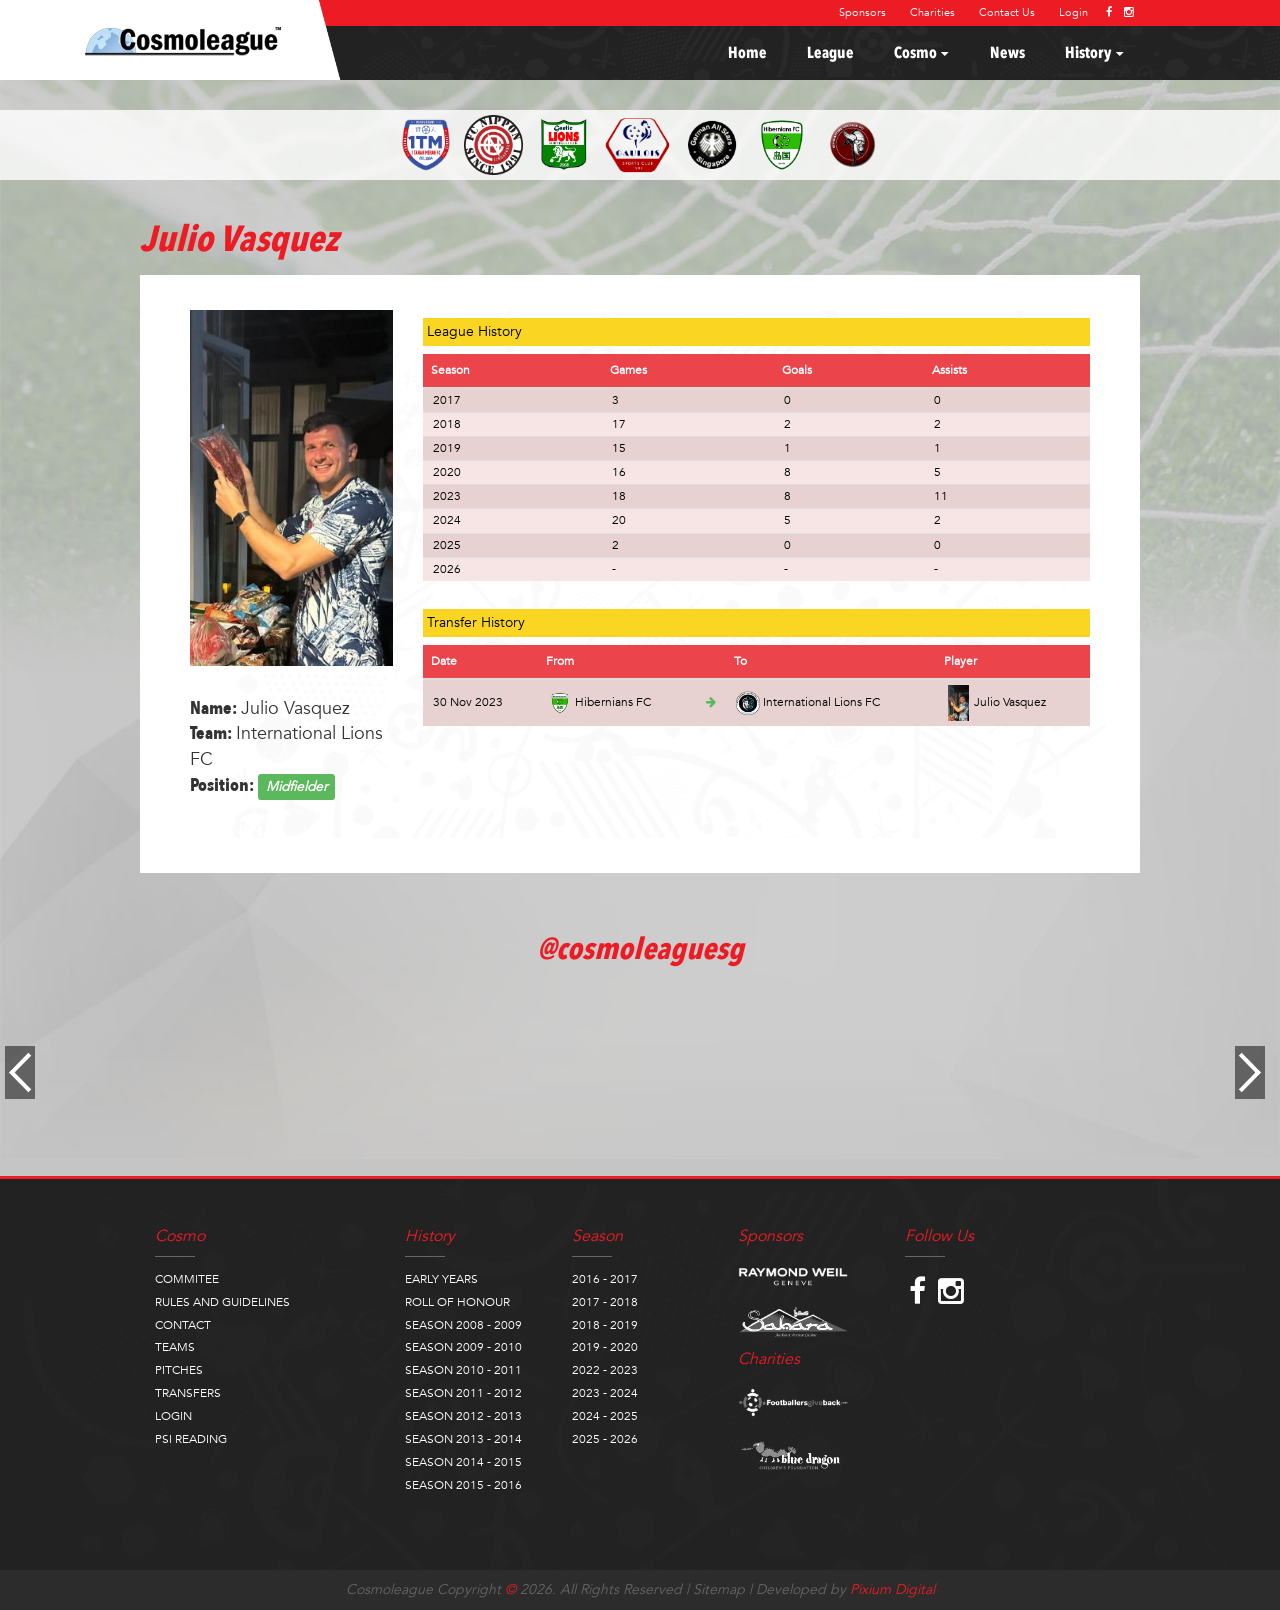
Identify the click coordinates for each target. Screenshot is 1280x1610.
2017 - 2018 (605, 1302)
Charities (932, 12)
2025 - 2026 (605, 1439)
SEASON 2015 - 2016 (463, 1485)
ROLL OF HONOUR (457, 1302)
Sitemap (719, 1589)
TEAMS (175, 1347)
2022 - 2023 (605, 1370)
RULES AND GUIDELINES (222, 1302)
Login (1073, 12)
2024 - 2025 (605, 1416)
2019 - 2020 (605, 1347)
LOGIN (173, 1416)
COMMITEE (187, 1279)
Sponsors (862, 12)
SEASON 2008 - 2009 (463, 1325)
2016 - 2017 (605, 1279)
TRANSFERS (188, 1393)
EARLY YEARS (441, 1279)
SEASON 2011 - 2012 (463, 1393)
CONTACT (183, 1325)
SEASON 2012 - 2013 (463, 1416)
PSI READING (191, 1439)
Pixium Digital (892, 1589)
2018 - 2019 (605, 1325)
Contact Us (1007, 12)
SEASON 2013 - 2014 (463, 1439)
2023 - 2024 (605, 1393)
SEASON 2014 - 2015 (463, 1462)
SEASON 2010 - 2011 (463, 1370)
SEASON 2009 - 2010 (463, 1347)
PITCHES (179, 1370)
